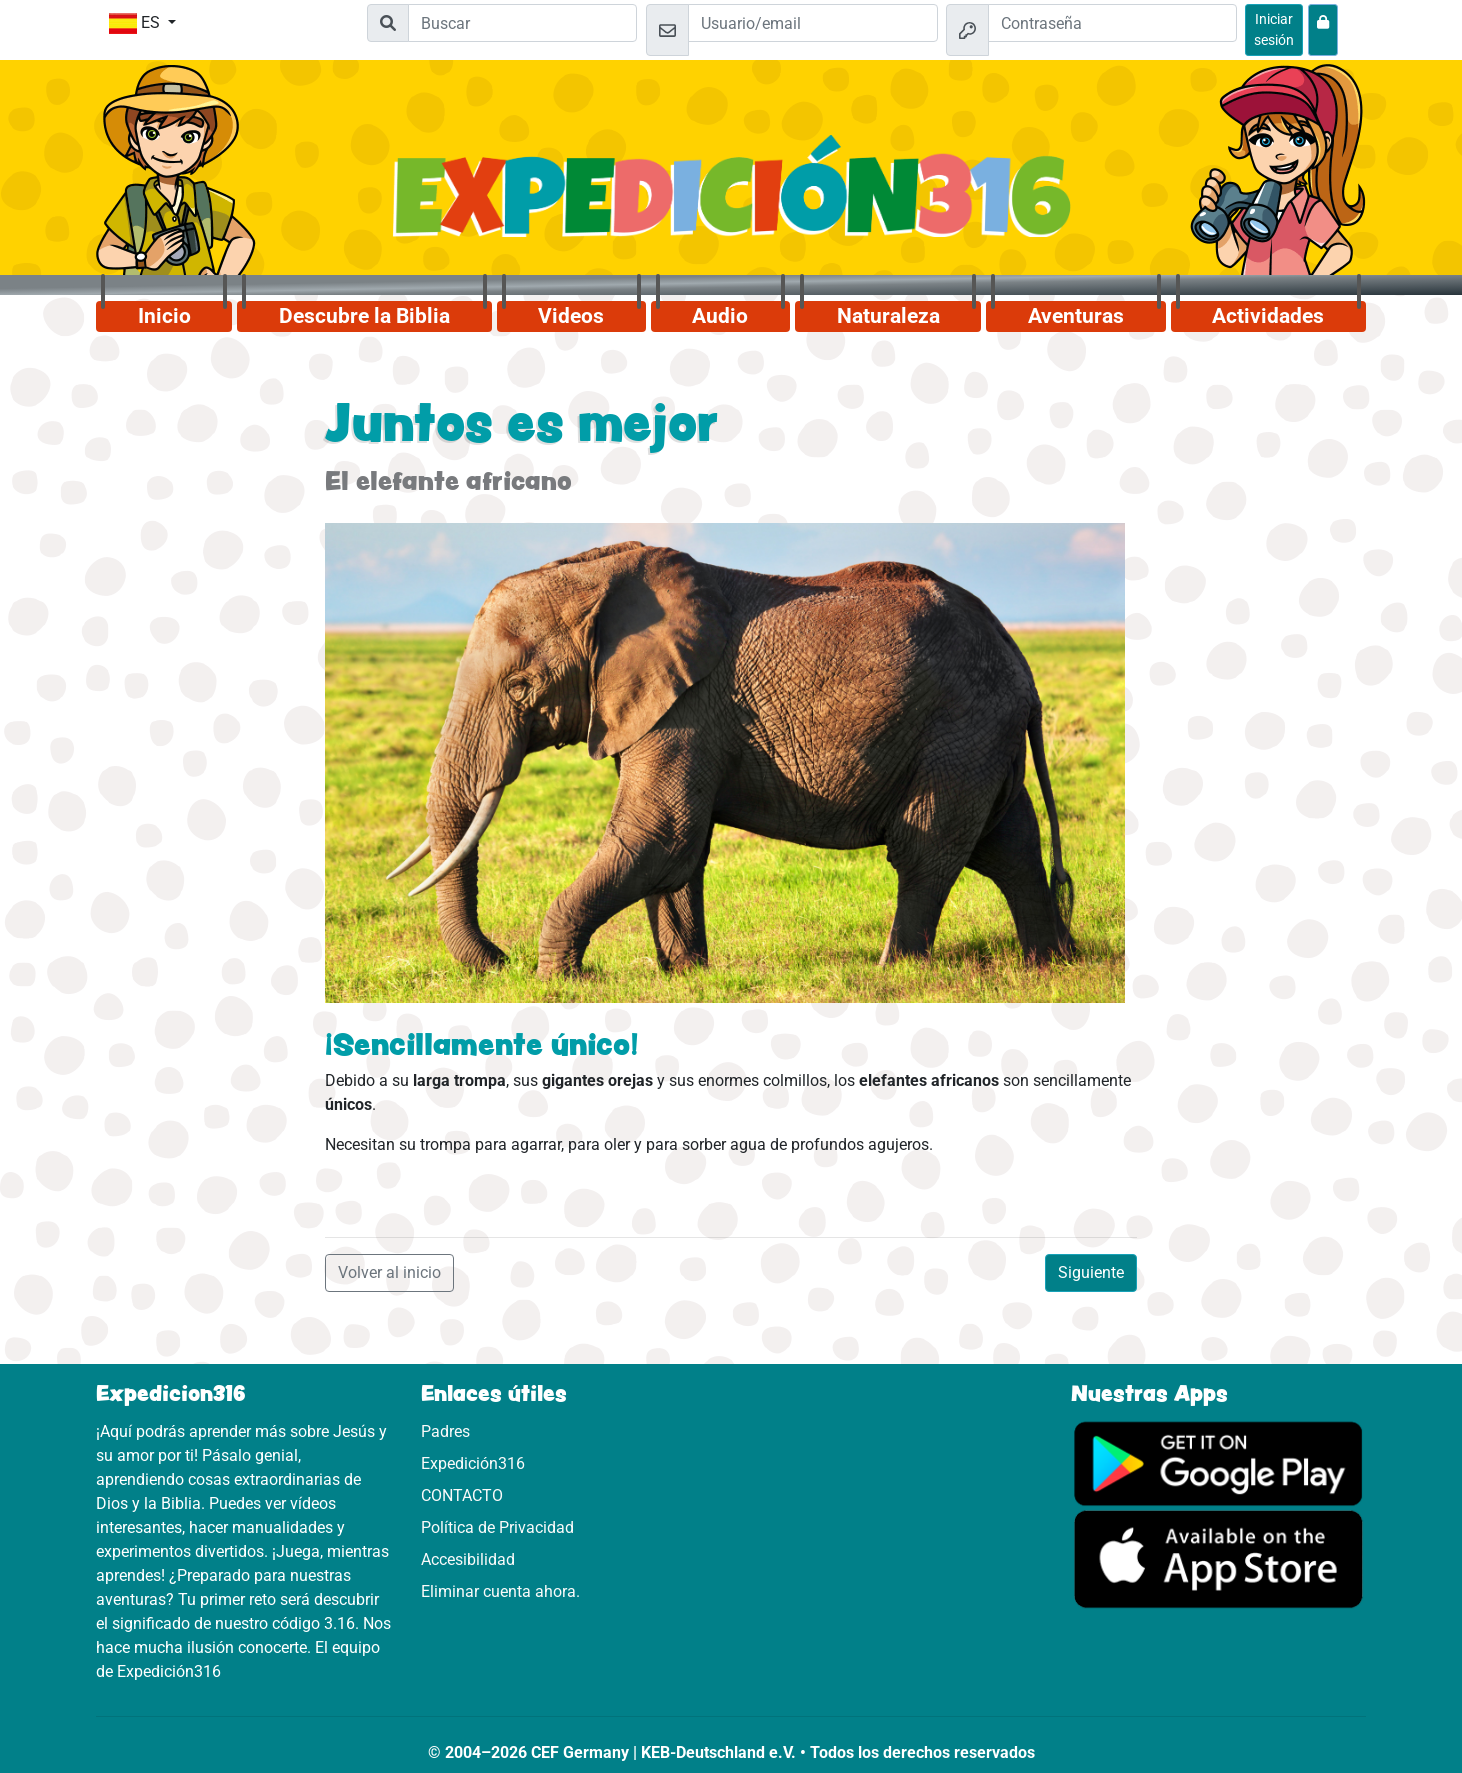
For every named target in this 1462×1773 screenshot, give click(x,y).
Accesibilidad (468, 1559)
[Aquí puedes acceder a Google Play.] (1218, 1461)
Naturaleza (888, 316)
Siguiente (1091, 1272)
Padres (445, 1431)
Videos (571, 316)
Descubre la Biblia (364, 316)
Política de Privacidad (497, 1527)
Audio (720, 316)
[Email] (813, 23)
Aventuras (1076, 316)
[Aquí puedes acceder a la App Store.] (1218, 1557)
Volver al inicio (389, 1272)
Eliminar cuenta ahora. (500, 1591)
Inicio (164, 316)
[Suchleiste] (522, 23)
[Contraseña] (1113, 23)
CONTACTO (462, 1495)
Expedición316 (473, 1463)
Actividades (1268, 316)
